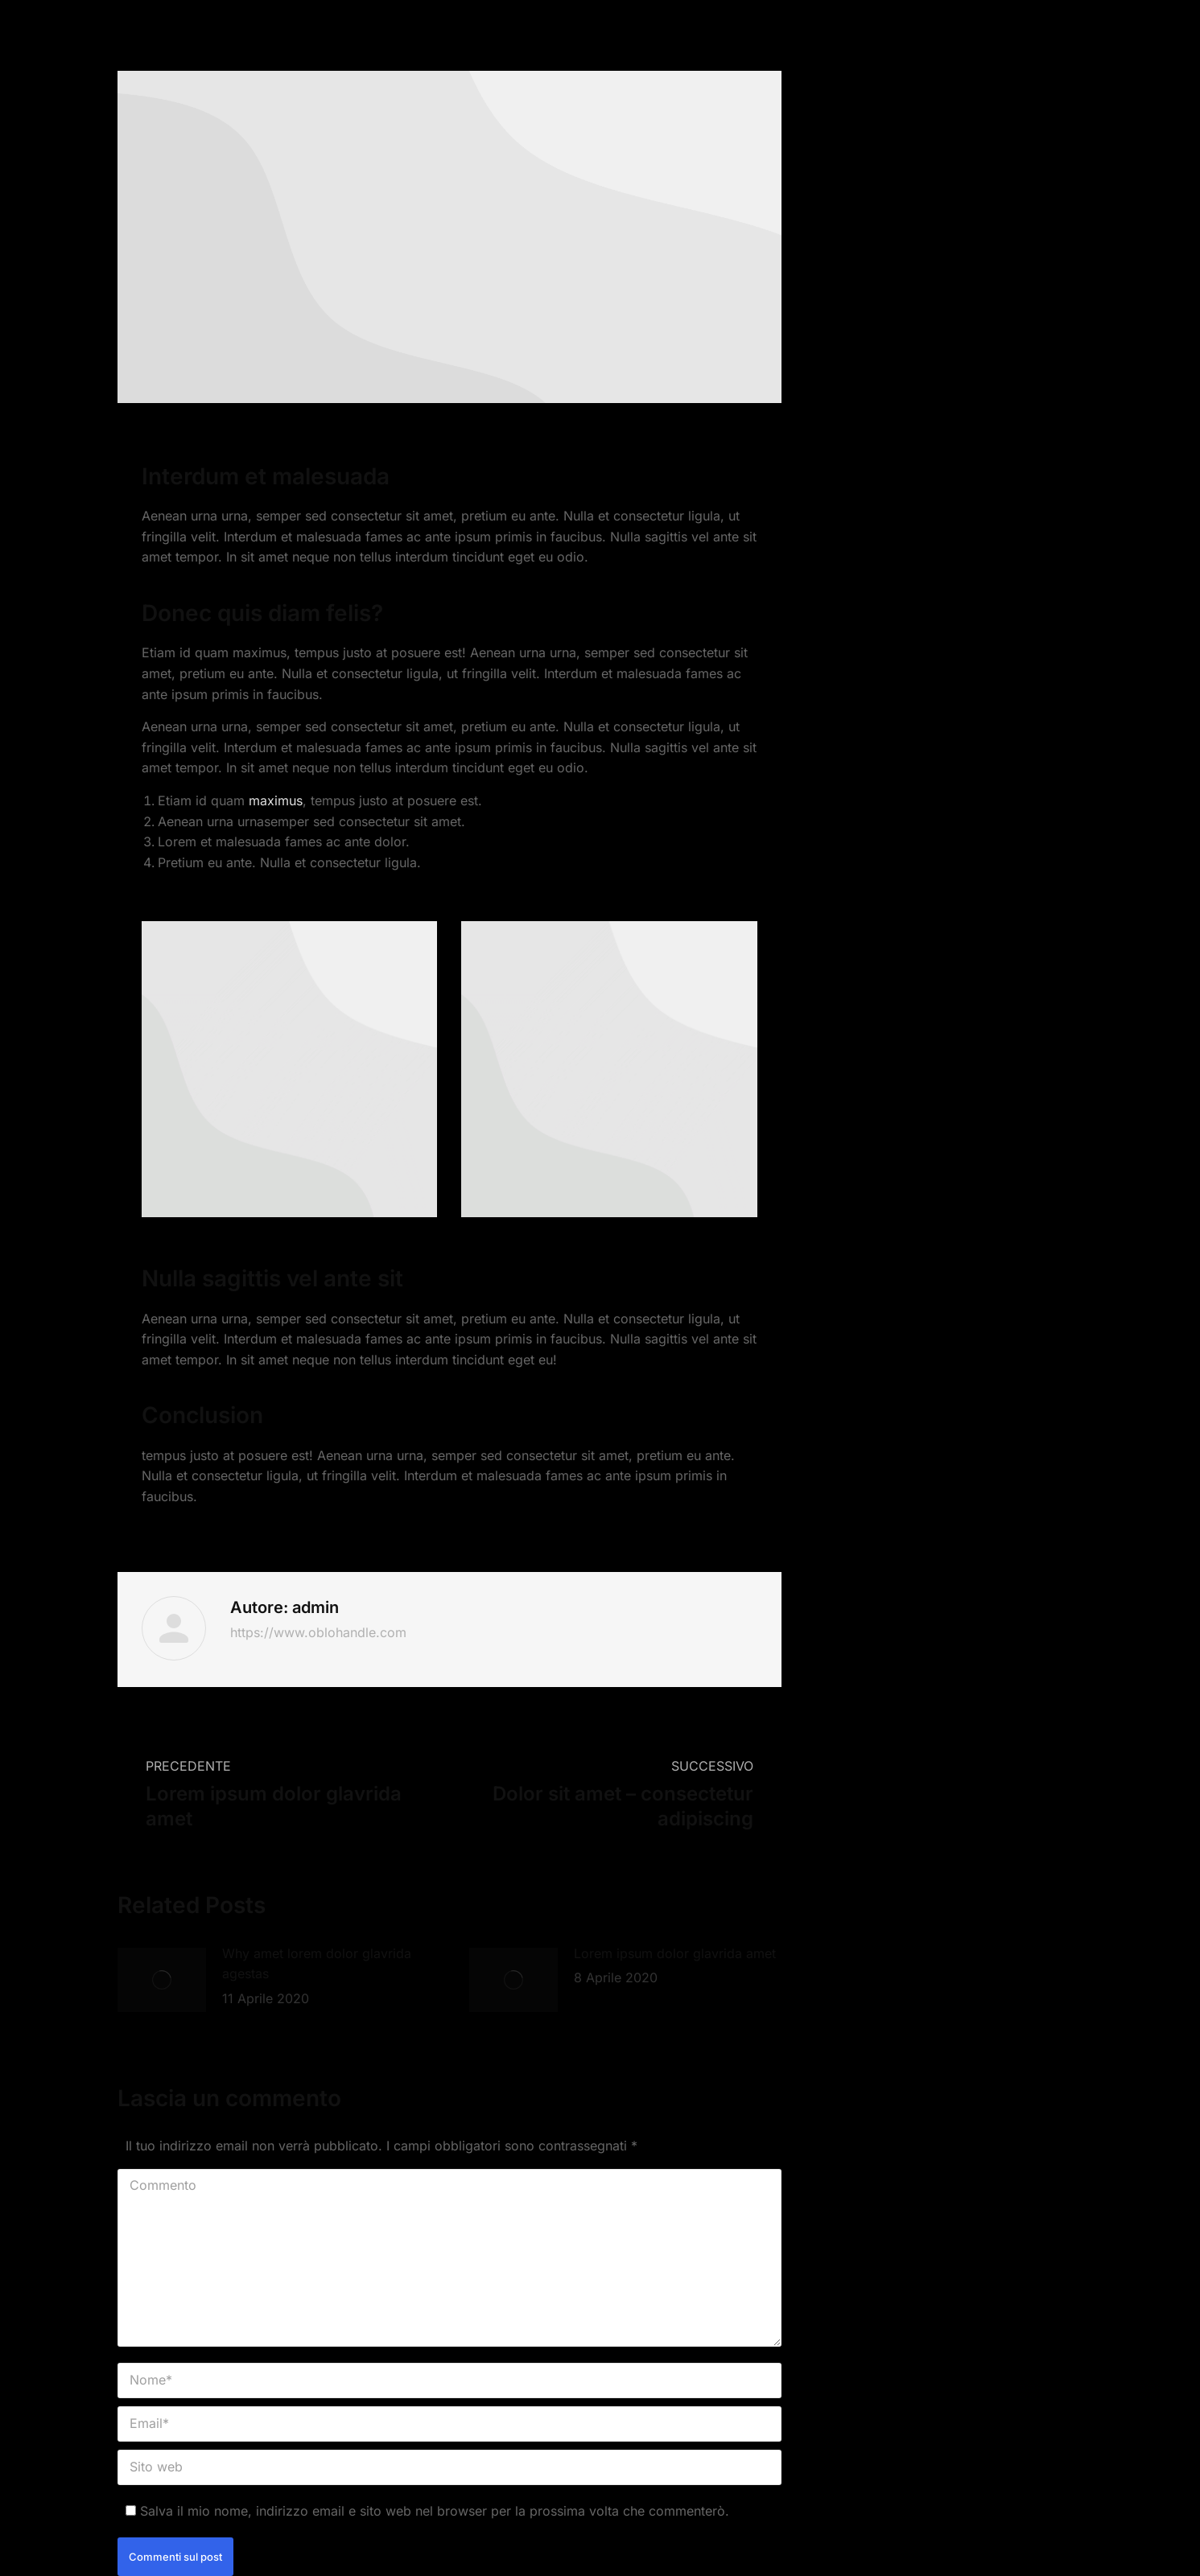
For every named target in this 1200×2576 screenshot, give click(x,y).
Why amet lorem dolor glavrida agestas (316, 1963)
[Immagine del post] (162, 1980)
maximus (276, 800)
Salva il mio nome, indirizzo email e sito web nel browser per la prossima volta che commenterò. (434, 2511)
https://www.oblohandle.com (318, 1632)
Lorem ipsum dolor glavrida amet (675, 1953)
